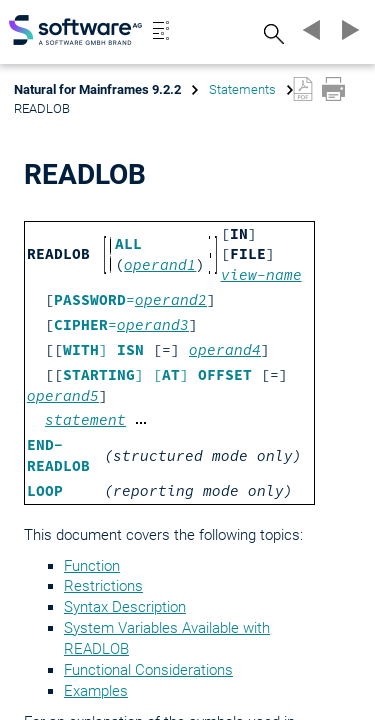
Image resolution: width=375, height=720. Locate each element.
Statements (242, 89)
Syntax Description (125, 607)
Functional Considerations (148, 670)
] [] (157, 375)
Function (92, 566)
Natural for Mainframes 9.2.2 (97, 89)
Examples (96, 691)
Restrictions (103, 586)
